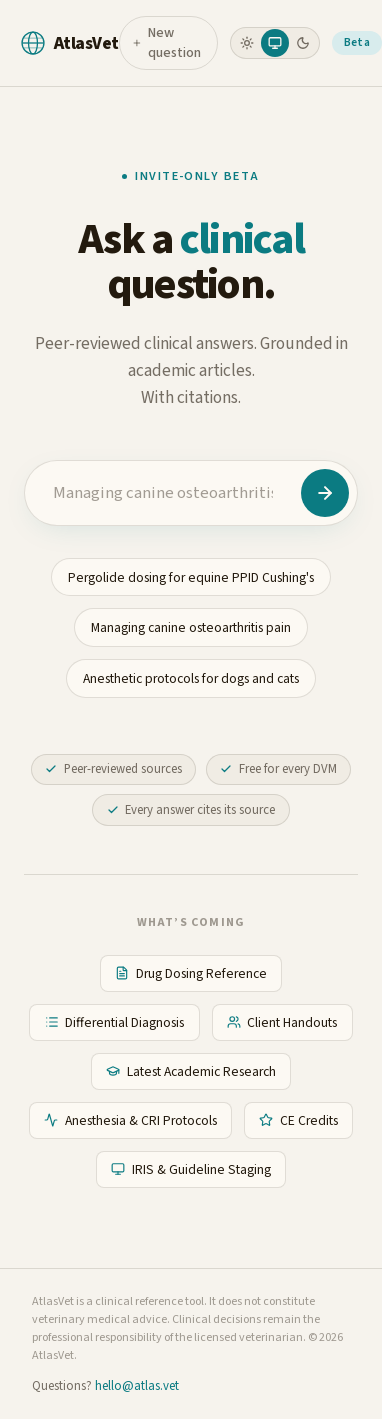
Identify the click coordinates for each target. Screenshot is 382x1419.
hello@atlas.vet (137, 1386)
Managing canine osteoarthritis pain (191, 627)
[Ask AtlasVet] (325, 493)
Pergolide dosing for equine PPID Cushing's (191, 577)
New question (166, 43)
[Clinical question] (163, 493)
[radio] (247, 43)
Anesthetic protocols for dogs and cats (191, 678)
